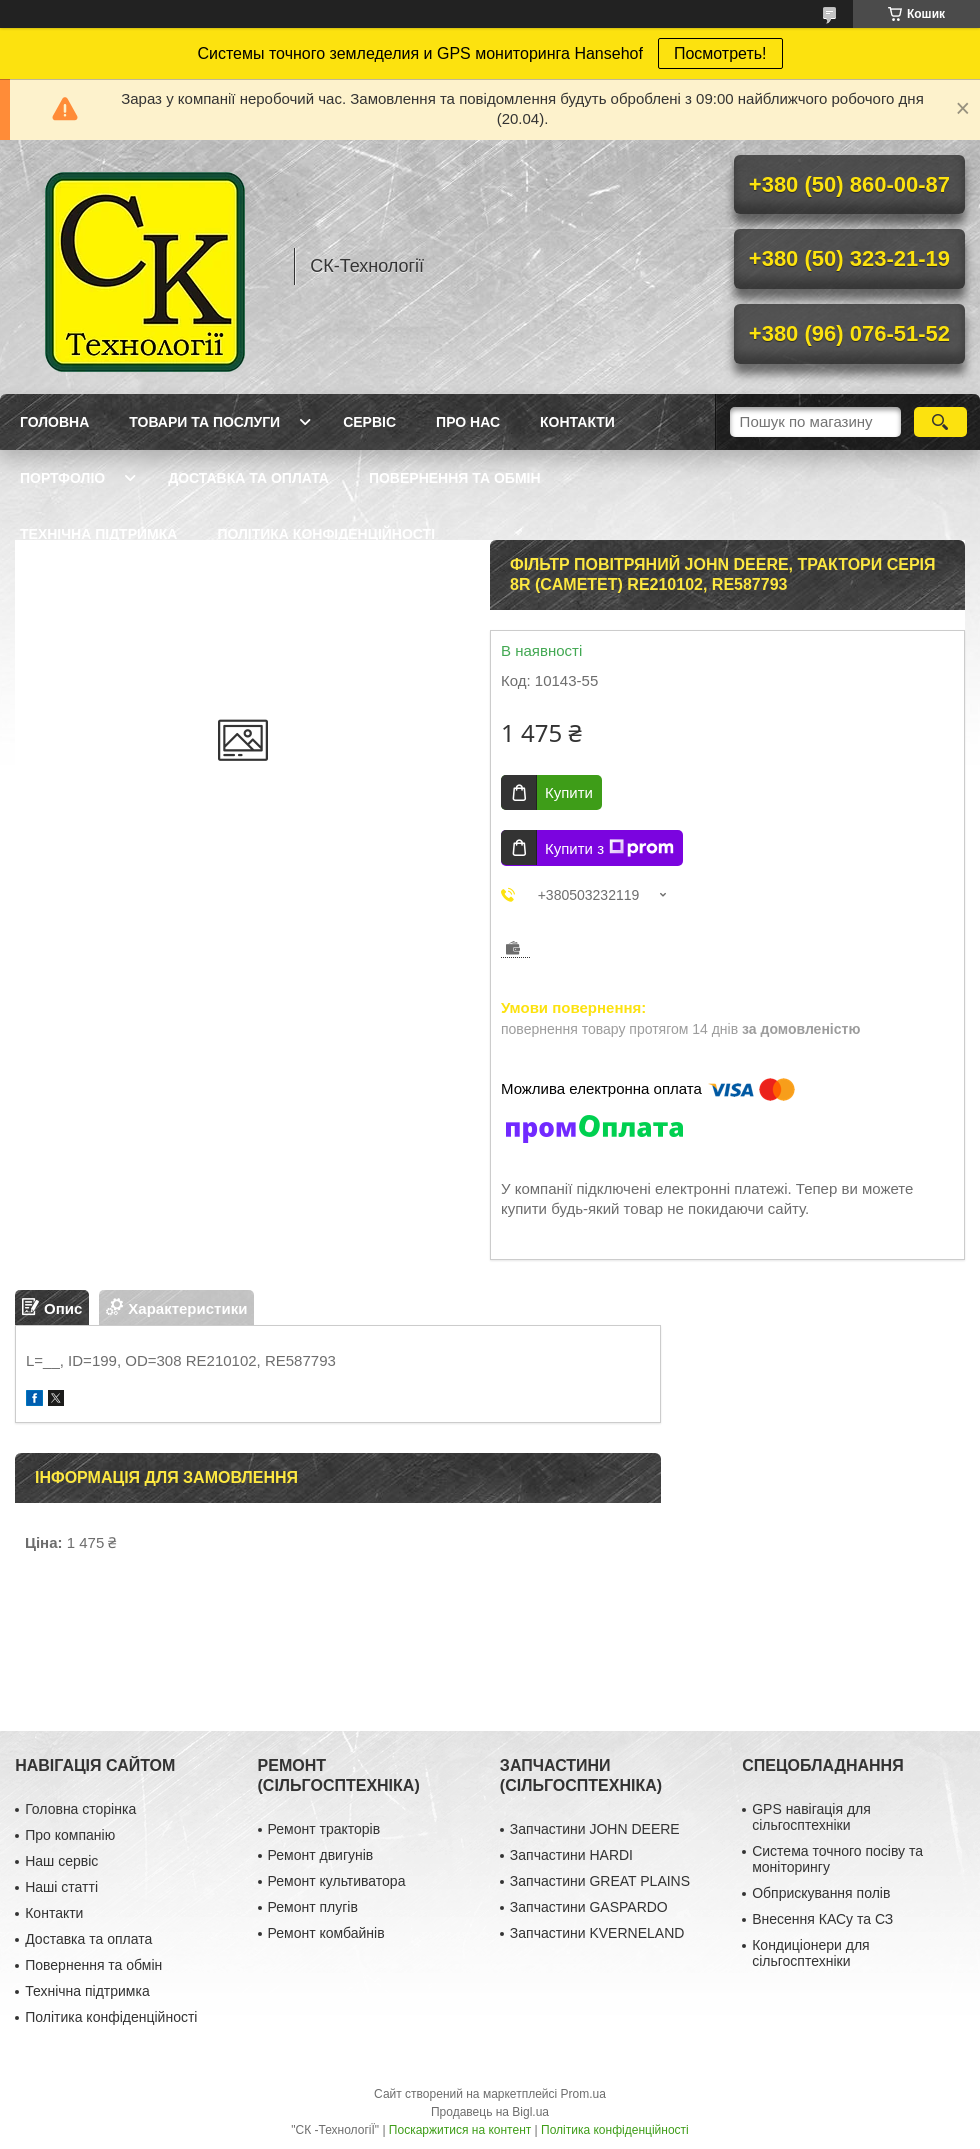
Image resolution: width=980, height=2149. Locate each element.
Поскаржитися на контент (460, 2130)
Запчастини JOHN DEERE (595, 1829)
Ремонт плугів (313, 1907)
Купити (569, 792)
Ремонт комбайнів (326, 1933)
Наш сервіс (61, 1861)
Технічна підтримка (98, 534)
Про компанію (70, 1835)
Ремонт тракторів (324, 1829)
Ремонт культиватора (337, 1881)
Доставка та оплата (248, 478)
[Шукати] (940, 422)
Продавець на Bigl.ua (490, 2112)
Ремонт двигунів (321, 1855)
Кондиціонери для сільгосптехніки (811, 1953)
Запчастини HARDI (571, 1855)
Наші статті (61, 1887)
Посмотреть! (720, 53)
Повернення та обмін (455, 478)
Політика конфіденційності (326, 534)
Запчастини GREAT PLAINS (600, 1881)
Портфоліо (62, 478)
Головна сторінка (80, 1809)
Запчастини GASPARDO (589, 1907)
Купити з (609, 848)
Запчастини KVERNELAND (597, 1933)
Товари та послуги (204, 422)
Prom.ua (583, 2094)
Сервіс (369, 422)
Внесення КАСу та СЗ (822, 1919)
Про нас (468, 422)
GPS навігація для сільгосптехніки (811, 1817)
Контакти (577, 422)
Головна (54, 422)
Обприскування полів (821, 1893)
